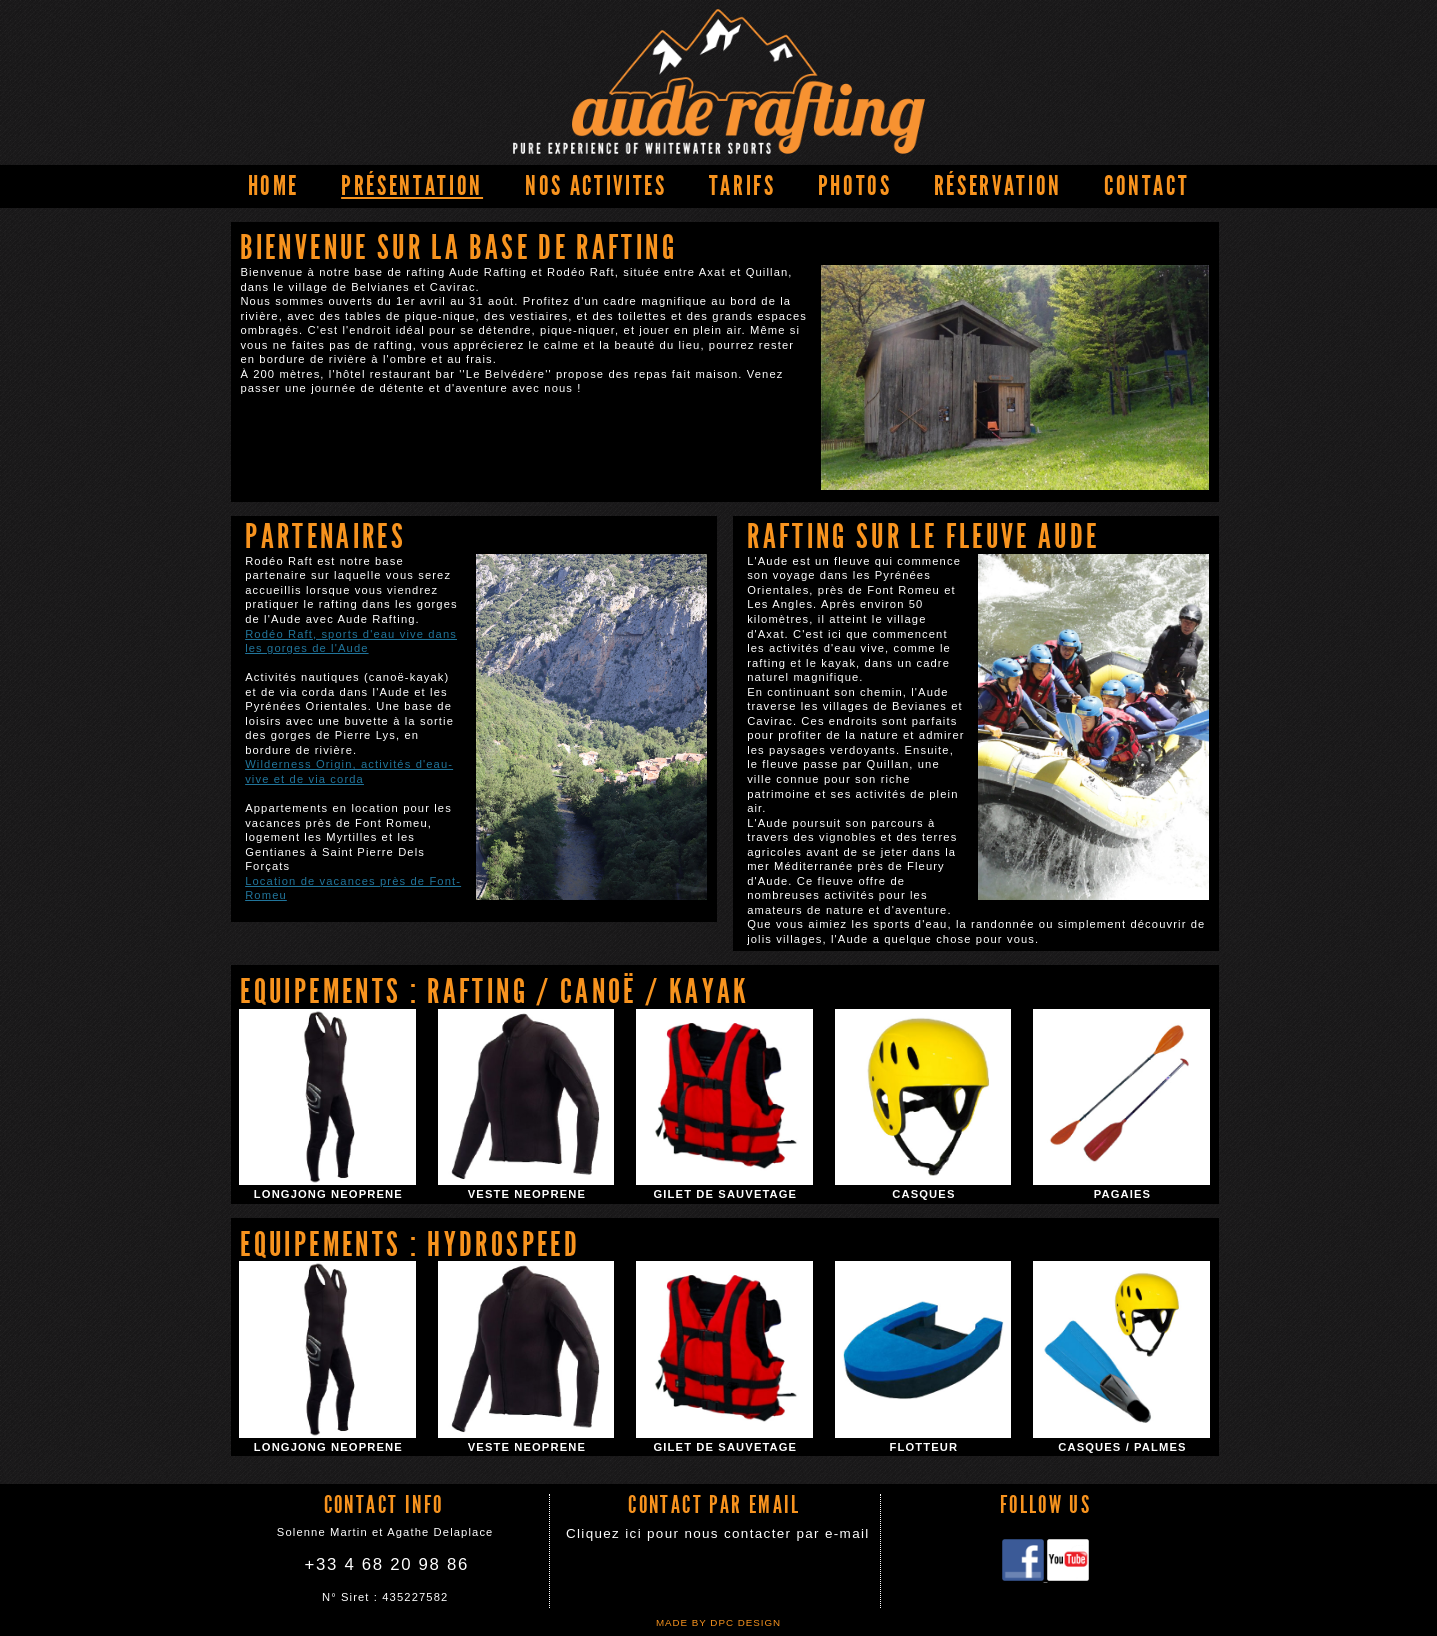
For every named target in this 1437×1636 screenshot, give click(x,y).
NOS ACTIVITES (596, 186)
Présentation (412, 186)
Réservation (998, 186)
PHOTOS (855, 186)
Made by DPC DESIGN (718, 1622)
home (274, 186)
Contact (1147, 186)
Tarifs (742, 186)
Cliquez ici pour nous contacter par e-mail (718, 1533)
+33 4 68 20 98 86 (387, 1564)
